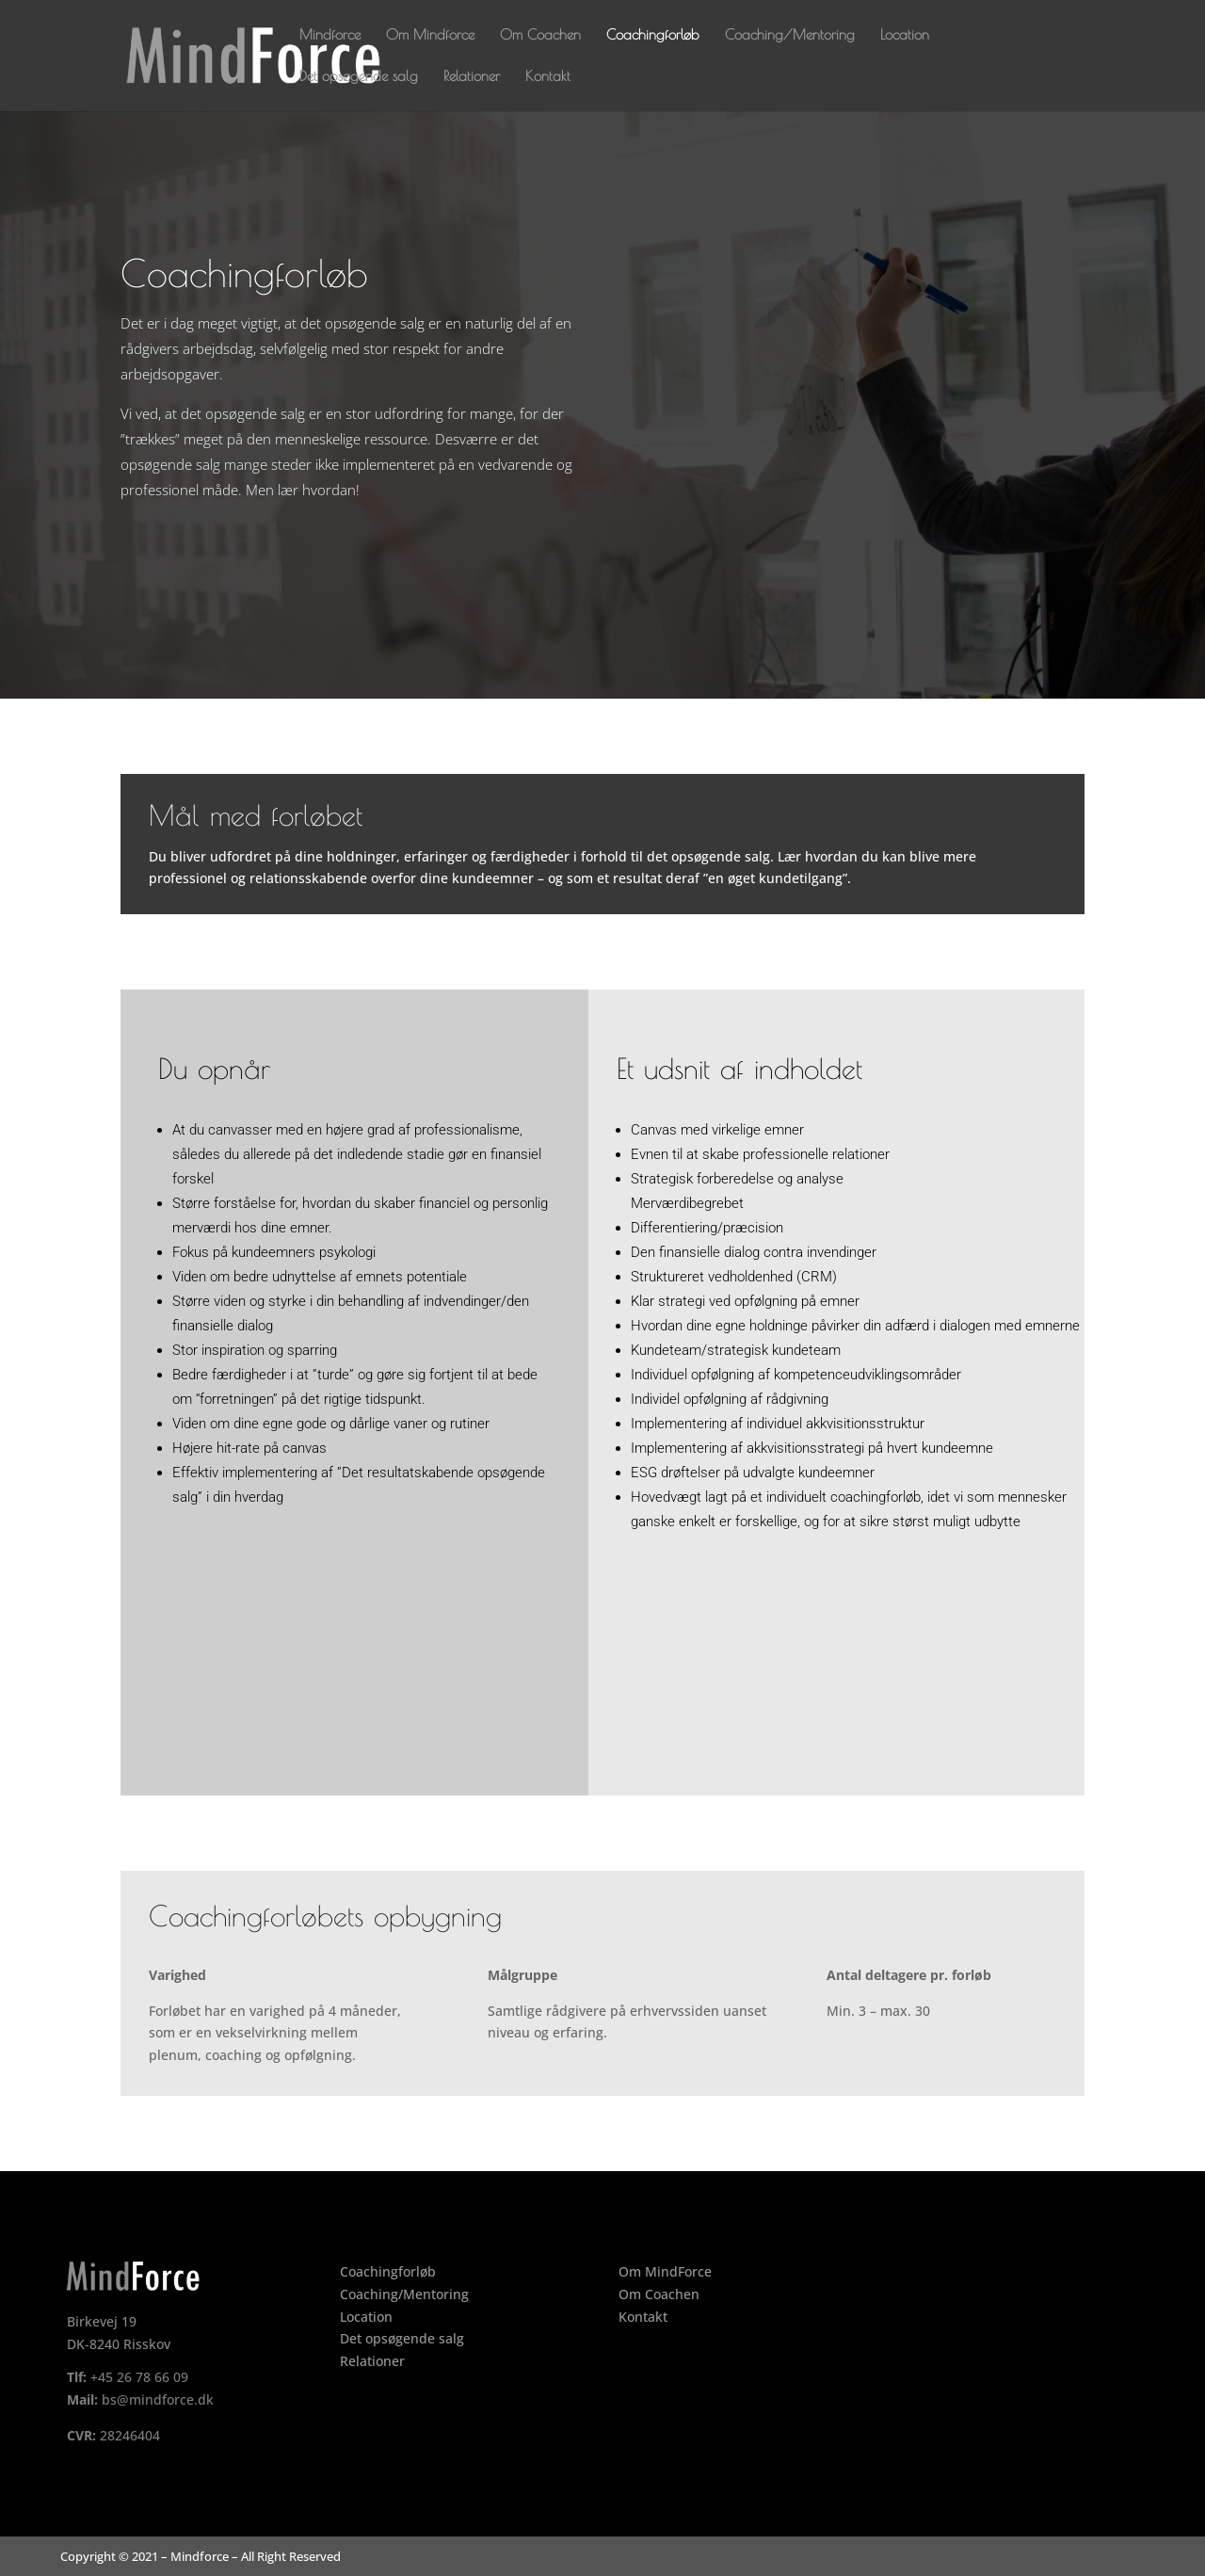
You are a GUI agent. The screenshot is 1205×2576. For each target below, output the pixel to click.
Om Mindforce (430, 35)
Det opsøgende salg (358, 77)
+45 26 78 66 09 (139, 2377)
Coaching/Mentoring (790, 35)
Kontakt (547, 77)
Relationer (471, 77)
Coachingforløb (652, 35)
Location (904, 35)
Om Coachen (540, 35)
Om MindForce (665, 2271)
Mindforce (330, 35)
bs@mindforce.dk (158, 2399)
